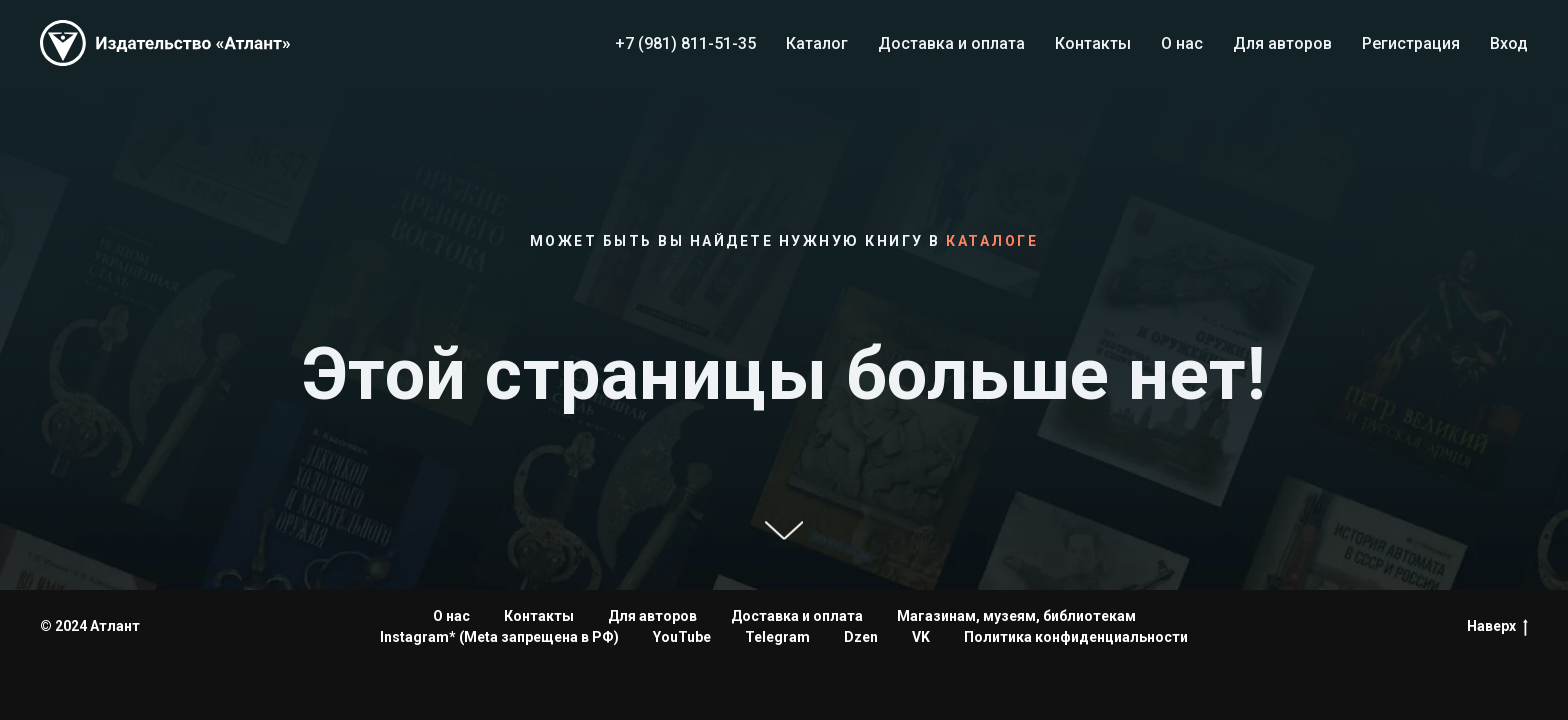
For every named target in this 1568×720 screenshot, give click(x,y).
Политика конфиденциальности (1076, 637)
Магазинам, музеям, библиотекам (1016, 616)
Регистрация (1411, 43)
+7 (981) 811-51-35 (685, 43)
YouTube (682, 637)
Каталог (817, 43)
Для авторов (1282, 43)
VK (921, 637)
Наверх (1497, 627)
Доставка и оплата (951, 43)
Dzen (861, 637)
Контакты (1093, 43)
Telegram (777, 637)
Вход (1509, 43)
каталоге (992, 241)
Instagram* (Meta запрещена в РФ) (499, 637)
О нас (1182, 43)
